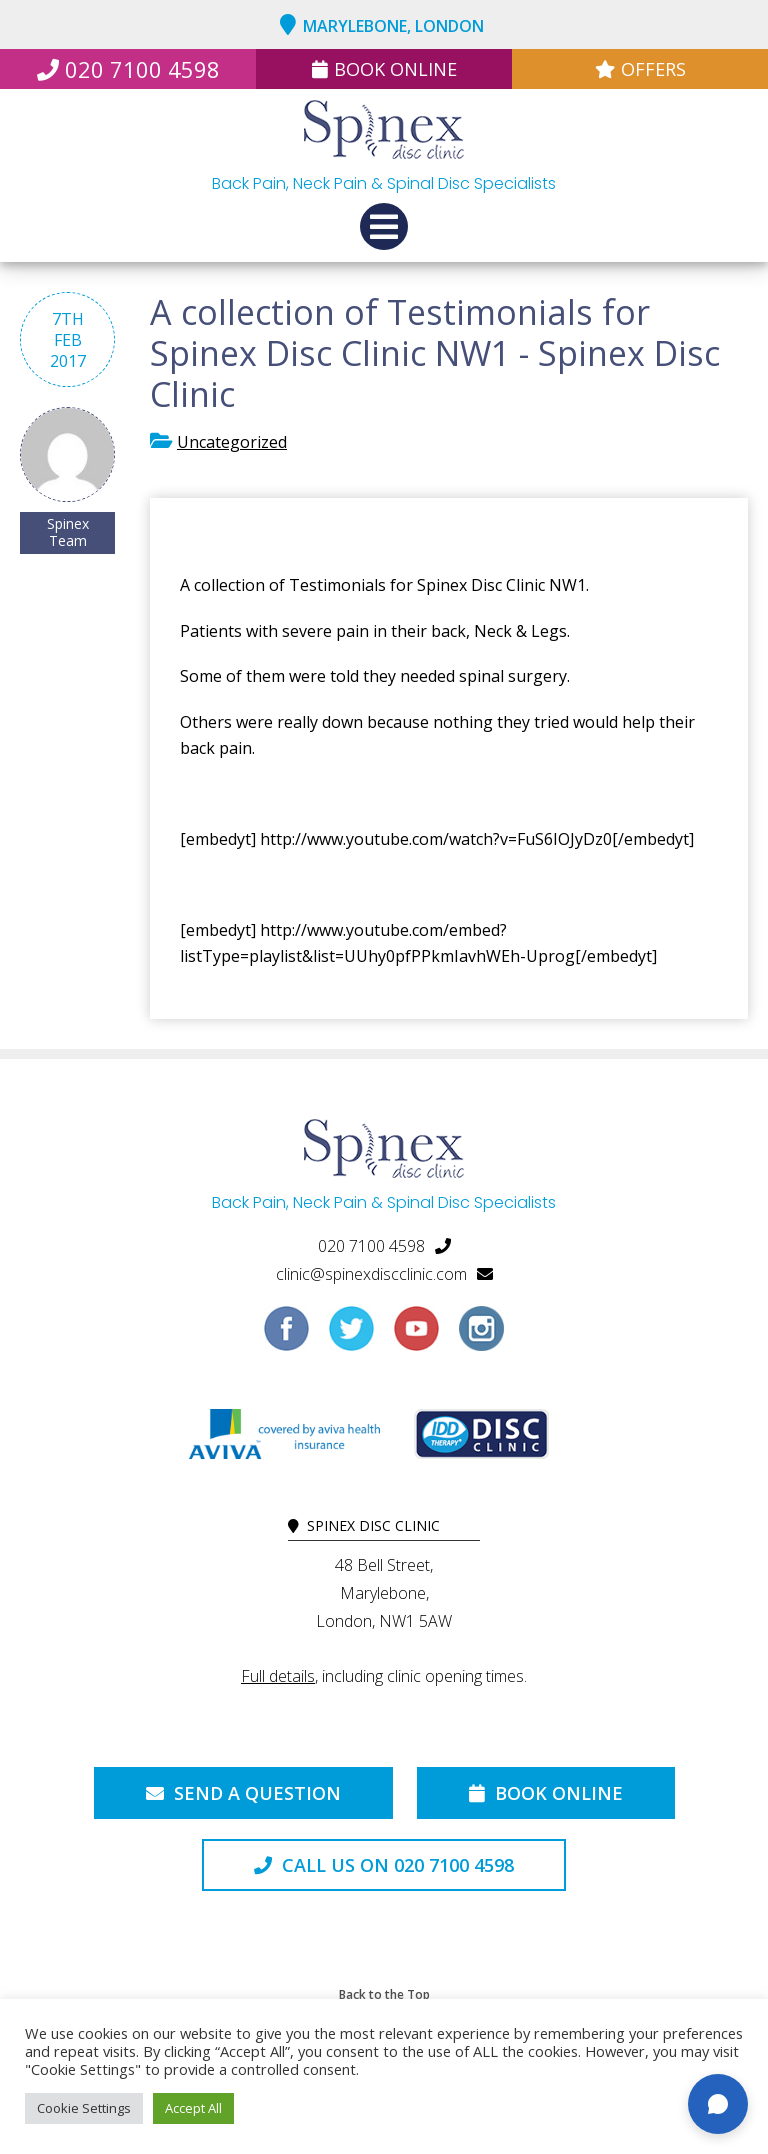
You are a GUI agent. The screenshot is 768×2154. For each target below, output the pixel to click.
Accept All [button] (193, 2108)
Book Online (384, 69)
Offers (640, 69)
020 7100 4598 (128, 69)
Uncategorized (232, 442)
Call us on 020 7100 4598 (384, 1865)
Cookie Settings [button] (84, 2108)
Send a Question (243, 1793)
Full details (278, 1676)
